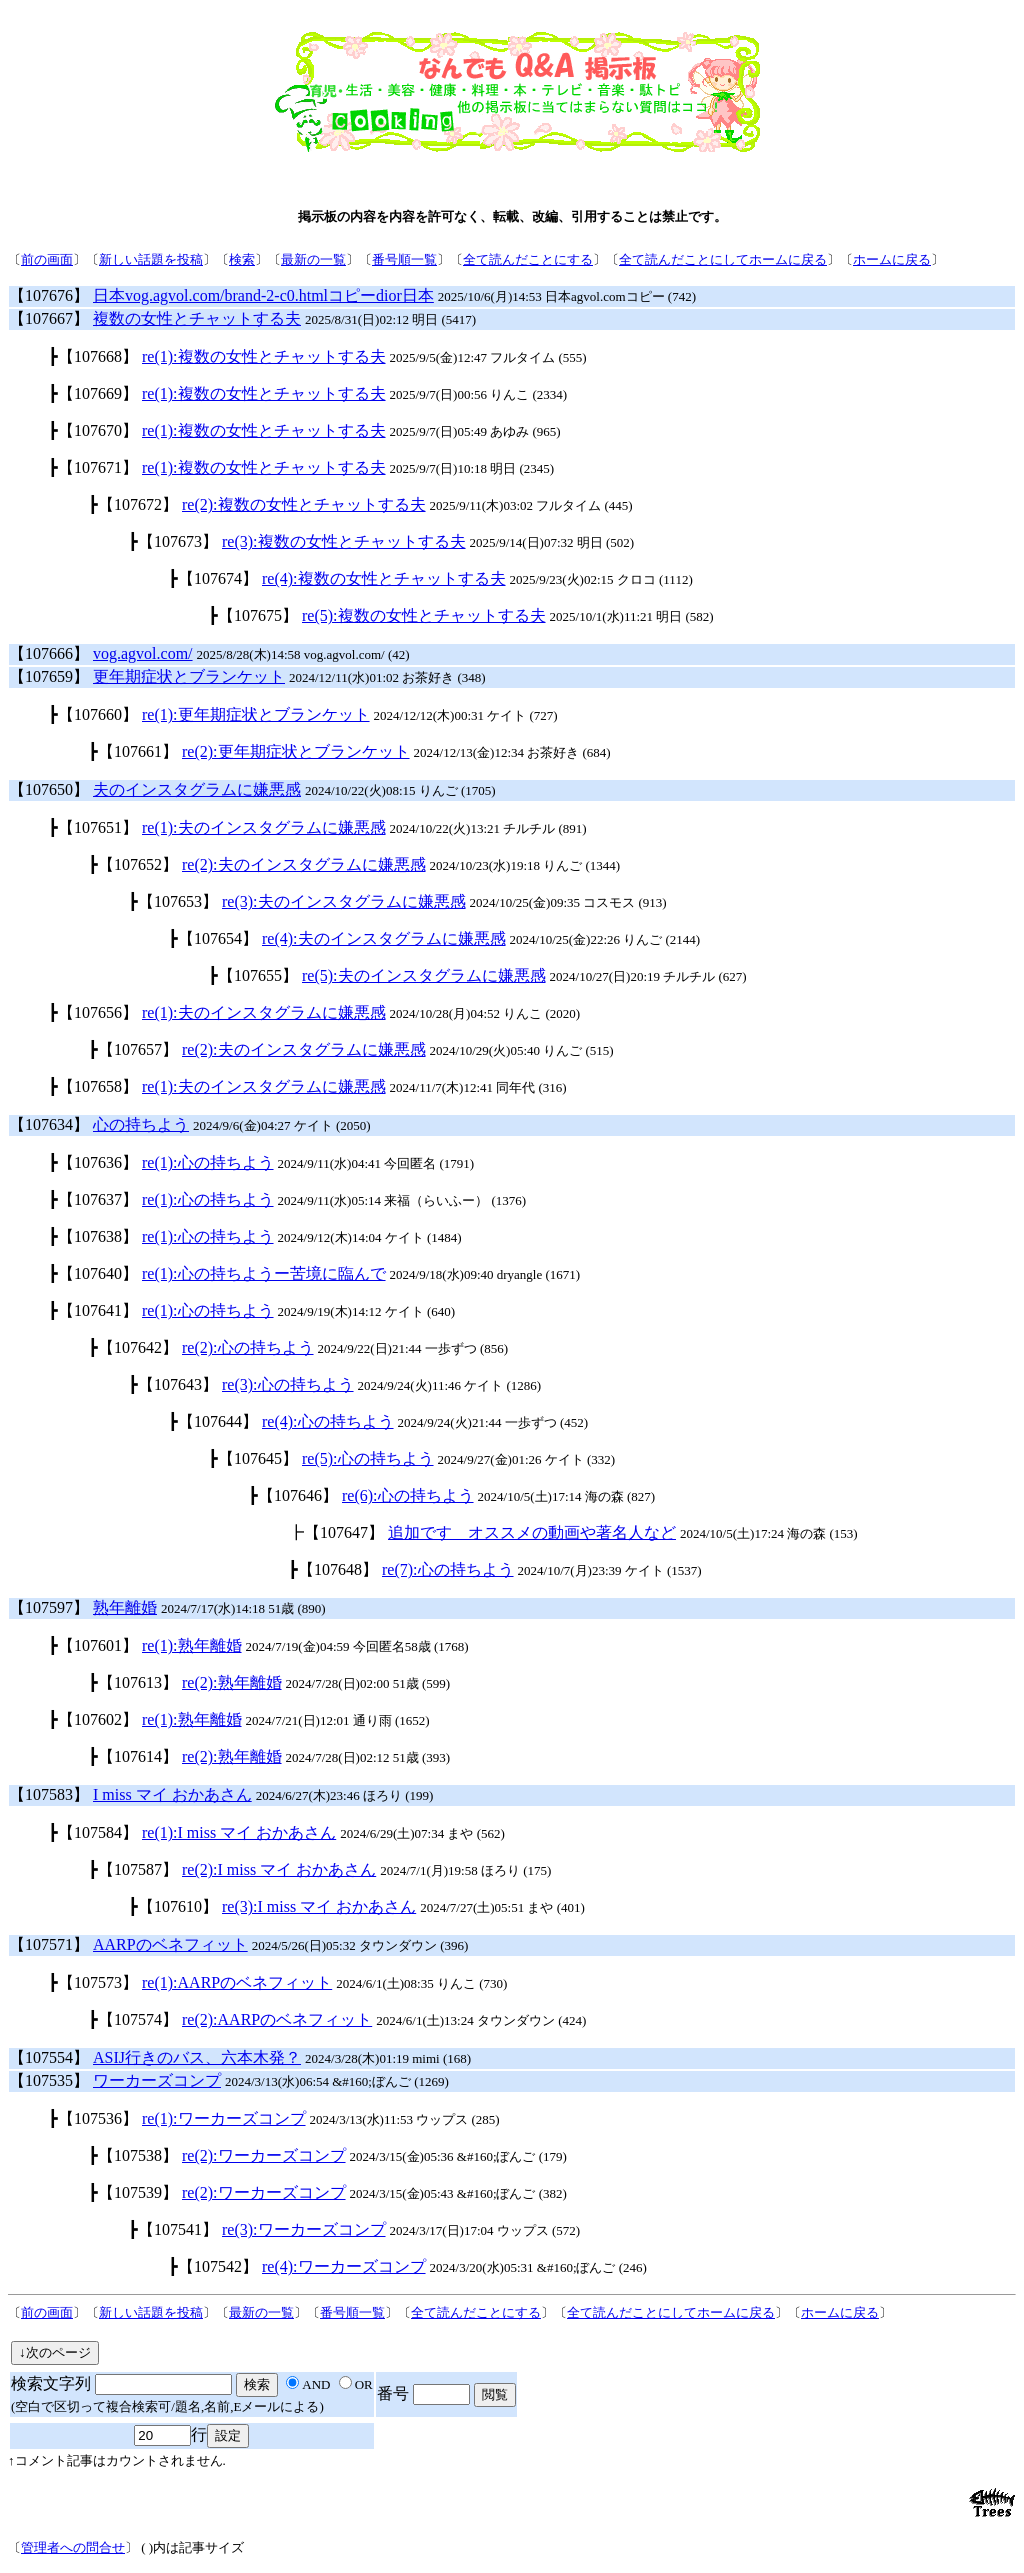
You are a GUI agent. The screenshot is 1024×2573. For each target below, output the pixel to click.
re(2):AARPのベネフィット (277, 2019)
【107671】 (98, 467)
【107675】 (258, 615)
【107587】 (138, 1869)
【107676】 (49, 295)
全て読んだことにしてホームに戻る (723, 259)
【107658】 (98, 1086)
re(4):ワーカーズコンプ (344, 2266)
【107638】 (98, 1236)
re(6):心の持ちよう (408, 1495)
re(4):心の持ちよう (328, 1421)
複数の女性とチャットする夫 (197, 318)
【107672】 (138, 504)
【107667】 (49, 318)
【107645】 (258, 1458)
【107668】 (98, 356)
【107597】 (49, 1607)
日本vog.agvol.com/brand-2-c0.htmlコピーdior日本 (263, 295)
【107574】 (138, 2019)
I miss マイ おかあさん (172, 1794)
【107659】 (49, 676)
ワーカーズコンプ (157, 2080)
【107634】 (49, 1124)
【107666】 (49, 653)
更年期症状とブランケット (189, 676)
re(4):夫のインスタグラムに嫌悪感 (384, 938)
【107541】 (178, 2229)
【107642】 (138, 1347)
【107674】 (218, 578)
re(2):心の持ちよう (248, 1347)
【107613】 (138, 1682)
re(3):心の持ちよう (288, 1384)
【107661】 (138, 751)
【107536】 (98, 2118)
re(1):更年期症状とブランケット (256, 714)
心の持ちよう (141, 1124)
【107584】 (98, 1832)
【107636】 (98, 1162)
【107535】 (49, 2080)
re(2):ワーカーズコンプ (264, 2155)
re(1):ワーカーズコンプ (224, 2118)
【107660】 (98, 714)
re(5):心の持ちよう (368, 1458)
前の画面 (47, 259)
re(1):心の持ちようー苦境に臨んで (264, 1273)
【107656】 (98, 1012)
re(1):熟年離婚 (192, 1645)
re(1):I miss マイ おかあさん (239, 1832)
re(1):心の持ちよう (208, 1162)
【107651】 (98, 827)
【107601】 (98, 1645)
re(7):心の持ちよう (448, 1569)
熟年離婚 (125, 1607)
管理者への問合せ (73, 2547)
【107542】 (218, 2266)
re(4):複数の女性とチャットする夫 (384, 578)
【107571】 (49, 1944)
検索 (242, 259)
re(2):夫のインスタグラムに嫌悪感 (304, 864)
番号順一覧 (404, 259)
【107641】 (98, 1310)
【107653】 (178, 901)
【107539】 (138, 2192)
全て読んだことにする (528, 259)
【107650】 (49, 789)
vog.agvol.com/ (143, 653)
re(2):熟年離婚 (232, 1682)
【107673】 (178, 541)
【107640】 (98, 1273)
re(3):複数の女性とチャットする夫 (344, 541)
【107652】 (138, 864)
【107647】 (344, 1532)
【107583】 (49, 1794)
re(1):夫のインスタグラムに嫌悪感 (264, 827)
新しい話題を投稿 (151, 259)
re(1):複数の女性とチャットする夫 (264, 356)
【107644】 (218, 1421)
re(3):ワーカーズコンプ (304, 2229)
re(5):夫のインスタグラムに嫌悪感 (424, 975)
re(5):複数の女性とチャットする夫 (424, 615)
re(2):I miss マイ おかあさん (279, 1869)
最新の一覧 (313, 259)
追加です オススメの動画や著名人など (532, 1532)
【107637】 (98, 1199)
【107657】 (138, 1049)
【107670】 (98, 430)
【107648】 (338, 1569)
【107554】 (49, 2057)
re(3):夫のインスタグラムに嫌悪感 (344, 901)
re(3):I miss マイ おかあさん (319, 1906)
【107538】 (138, 2155)
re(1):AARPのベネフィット (237, 1982)
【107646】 (298, 1495)
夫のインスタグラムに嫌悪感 (197, 789)
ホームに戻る (892, 259)
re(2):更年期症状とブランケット (296, 751)
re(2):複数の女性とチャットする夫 (304, 504)
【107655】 (258, 975)
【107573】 (98, 1982)
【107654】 (218, 938)
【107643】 (178, 1384)
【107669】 (98, 393)
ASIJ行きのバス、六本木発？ (197, 2057)
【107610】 (178, 1906)
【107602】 (98, 1719)
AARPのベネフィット (170, 1944)
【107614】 (138, 1756)
